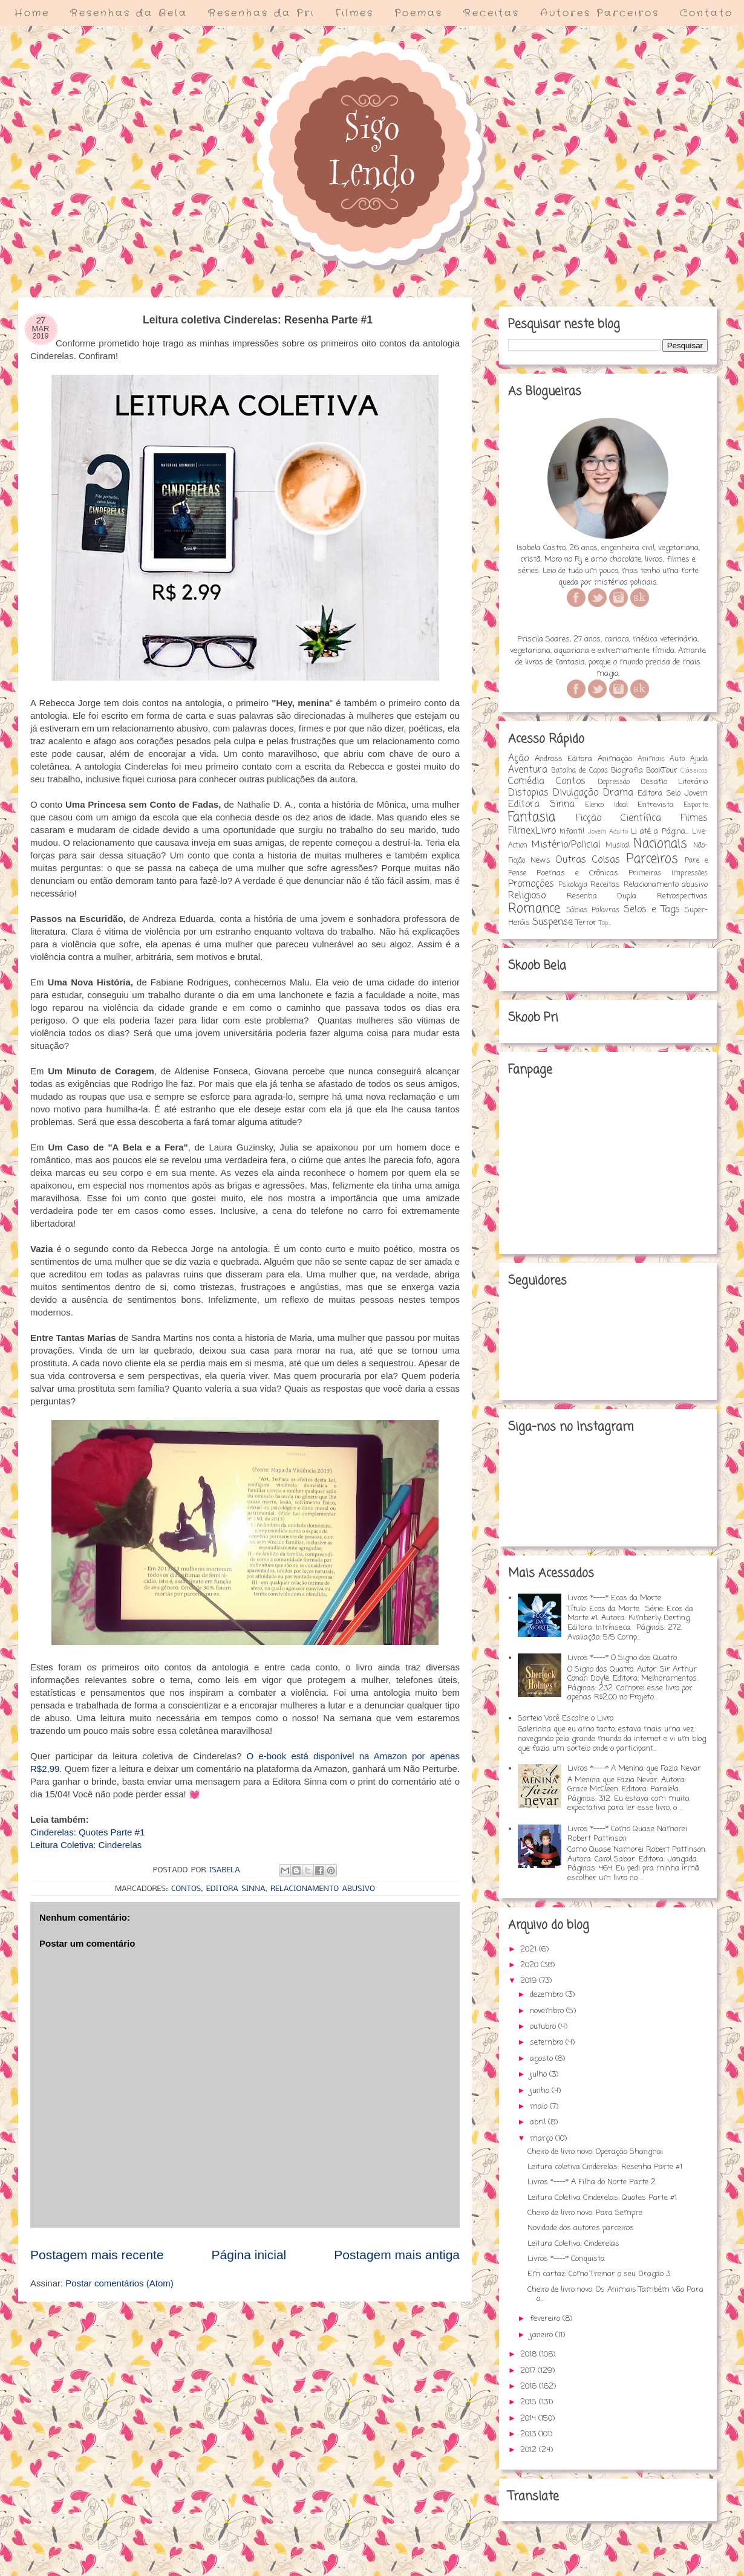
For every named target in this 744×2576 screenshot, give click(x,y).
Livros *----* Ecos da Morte (614, 1598)
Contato (706, 13)
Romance (534, 909)
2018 (529, 2354)
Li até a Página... (660, 831)
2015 (529, 2402)
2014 (529, 2418)
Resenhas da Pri (261, 13)
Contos (186, 1889)
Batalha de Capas (579, 770)
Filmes (354, 13)
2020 (530, 1965)
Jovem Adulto (608, 832)
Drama (618, 793)
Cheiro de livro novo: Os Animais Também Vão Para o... (615, 2294)
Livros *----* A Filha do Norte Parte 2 (591, 2182)
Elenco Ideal (606, 805)
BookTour (661, 770)
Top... (604, 923)
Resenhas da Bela (129, 13)
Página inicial (249, 2255)
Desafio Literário (674, 782)
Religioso (527, 896)
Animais (651, 759)
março (542, 2138)
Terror (586, 923)
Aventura (527, 770)
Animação (615, 759)
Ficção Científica (618, 818)
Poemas (418, 13)
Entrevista (656, 805)
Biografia (627, 770)
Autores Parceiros (599, 13)
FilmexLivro (532, 831)
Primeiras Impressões (668, 873)
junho (541, 2091)
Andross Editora (564, 759)
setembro (548, 2042)
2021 (529, 1949)
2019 (529, 1981)
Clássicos (694, 771)
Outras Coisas (587, 860)
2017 (529, 2370)
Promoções (531, 884)
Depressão (614, 782)
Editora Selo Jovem (673, 793)
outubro (544, 2027)
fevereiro (546, 2319)
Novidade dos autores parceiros (580, 2228)
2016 (529, 2386)
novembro (548, 2011)
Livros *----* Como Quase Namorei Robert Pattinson (627, 1833)
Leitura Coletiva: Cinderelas (86, 1845)
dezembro (548, 1994)
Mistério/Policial (566, 845)
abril (539, 2122)
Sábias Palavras (592, 910)
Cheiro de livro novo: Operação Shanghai (595, 2152)
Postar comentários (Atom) (119, 2283)
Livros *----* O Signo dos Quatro (622, 1658)
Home (32, 13)
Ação (518, 758)
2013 (529, 2434)
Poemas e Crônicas (577, 873)
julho (539, 2074)
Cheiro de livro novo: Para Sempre (584, 2213)
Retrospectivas (682, 896)
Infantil (572, 831)
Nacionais (660, 844)
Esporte (696, 805)
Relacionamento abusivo (322, 1889)
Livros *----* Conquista (566, 2259)
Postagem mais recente (97, 2255)
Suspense (552, 922)
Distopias (528, 793)
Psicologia (572, 885)
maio (540, 2106)
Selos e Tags (652, 910)
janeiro (542, 2335)
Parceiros (652, 859)
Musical (617, 845)
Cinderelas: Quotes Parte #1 (87, 1832)
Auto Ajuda (689, 759)
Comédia (526, 781)
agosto (542, 2059)
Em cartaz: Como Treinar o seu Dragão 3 (598, 2274)
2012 (529, 2450)
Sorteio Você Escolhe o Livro (565, 1718)
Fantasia (531, 817)
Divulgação (575, 793)
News (540, 860)
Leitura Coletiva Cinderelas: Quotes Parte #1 (602, 2198)
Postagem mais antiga (397, 2255)
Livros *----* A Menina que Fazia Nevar (634, 1768)
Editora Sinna (236, 1889)
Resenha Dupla (602, 896)
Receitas (491, 13)
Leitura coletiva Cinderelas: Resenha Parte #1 (604, 2167)
